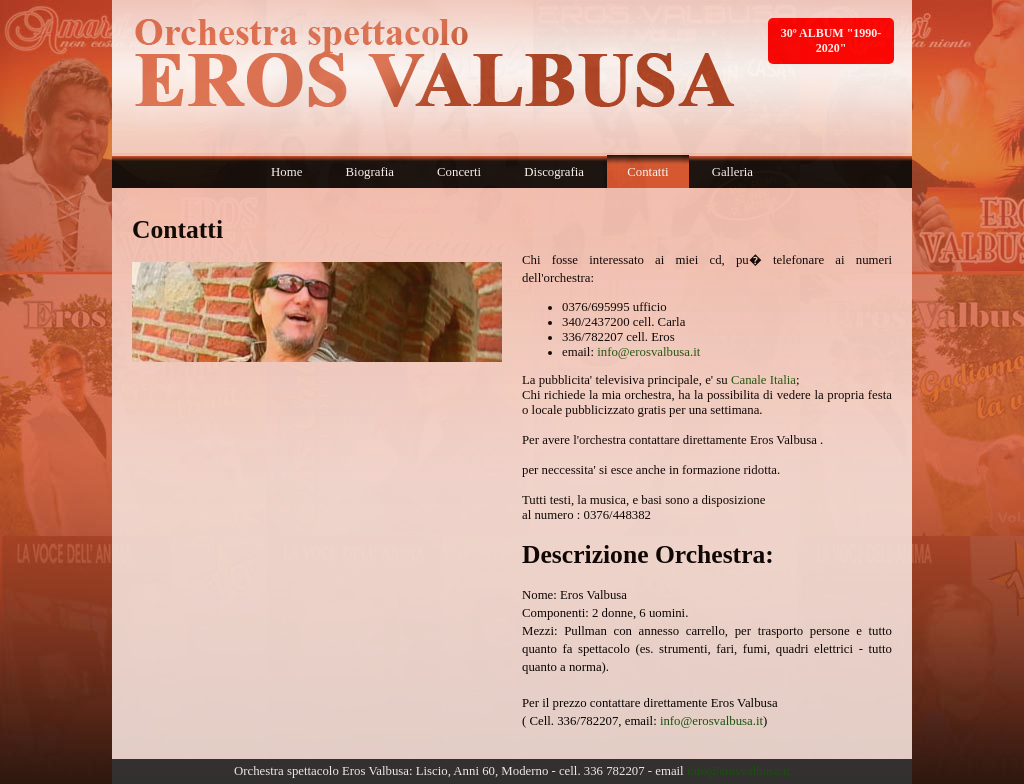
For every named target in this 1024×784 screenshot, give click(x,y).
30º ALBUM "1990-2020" (831, 40)
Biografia (370, 172)
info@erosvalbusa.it (648, 352)
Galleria (732, 172)
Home (286, 172)
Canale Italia (763, 380)
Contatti (647, 172)
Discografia (554, 172)
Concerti (459, 172)
